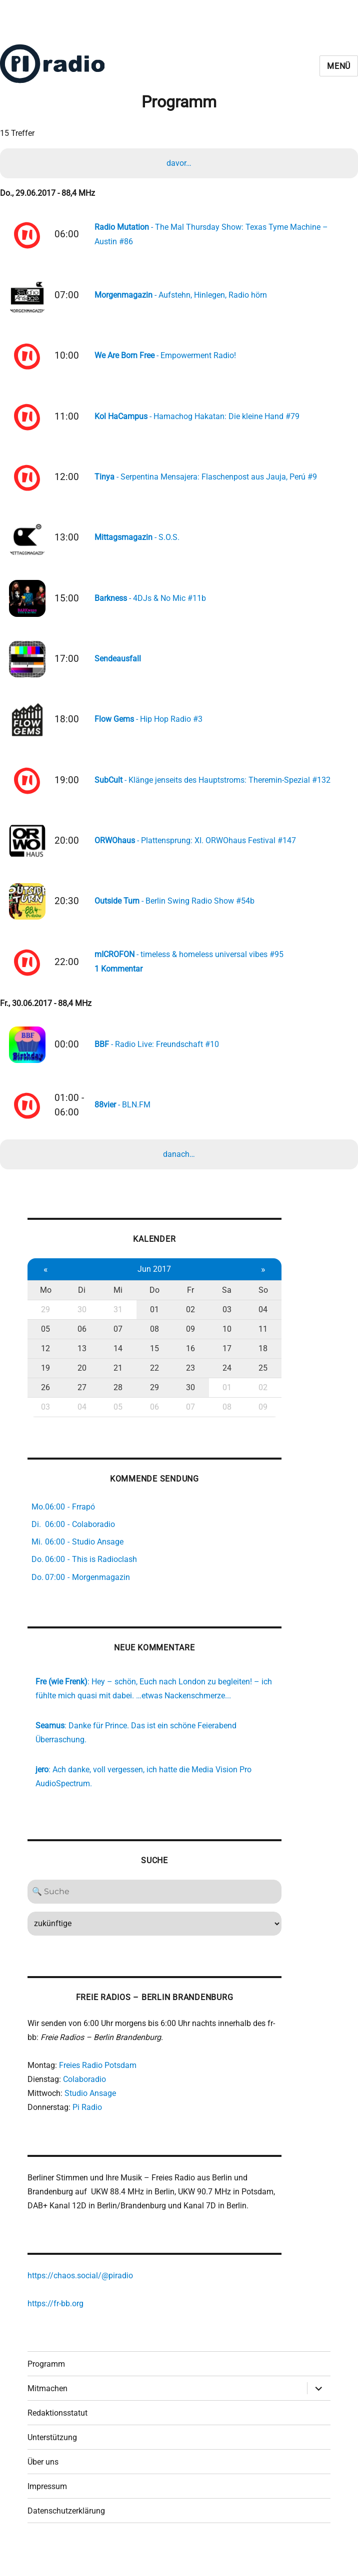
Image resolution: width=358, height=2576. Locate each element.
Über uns (43, 2487)
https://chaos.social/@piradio (80, 2299)
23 (187, 1382)
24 (222, 1382)
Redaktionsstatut (58, 2438)
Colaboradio (84, 2099)
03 (222, 1324)
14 (116, 1363)
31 (116, 1324)
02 (187, 1324)
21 (116, 1382)
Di (80, 1304)
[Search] (152, 1910)
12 (45, 1363)
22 (151, 1382)
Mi (116, 1304)
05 (45, 1343)
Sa (222, 1304)
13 (80, 1363)
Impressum (47, 2511)
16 (187, 1363)
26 (45, 1402)
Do (151, 1304)
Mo (45, 1304)
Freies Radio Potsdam (97, 2085)
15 (151, 1363)
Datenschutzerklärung (66, 2536)
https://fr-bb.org (56, 2327)
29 (45, 1324)
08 (151, 1343)
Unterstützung (52, 2462)
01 (151, 1324)
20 (80, 1382)
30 (80, 1324)
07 (116, 1343)
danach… (179, 1167)
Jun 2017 (151, 1283)
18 (257, 1363)
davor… (179, 163)
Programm (46, 2389)
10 (222, 1343)
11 (257, 1343)
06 (80, 1343)
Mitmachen (48, 2413)
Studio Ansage (90, 2113)
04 (257, 1324)
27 (80, 1402)
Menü (338, 66)
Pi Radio (87, 2127)
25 (257, 1382)
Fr (187, 1304)
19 (45, 1382)
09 (187, 1343)
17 (222, 1363)
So (257, 1304)
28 (116, 1402)
